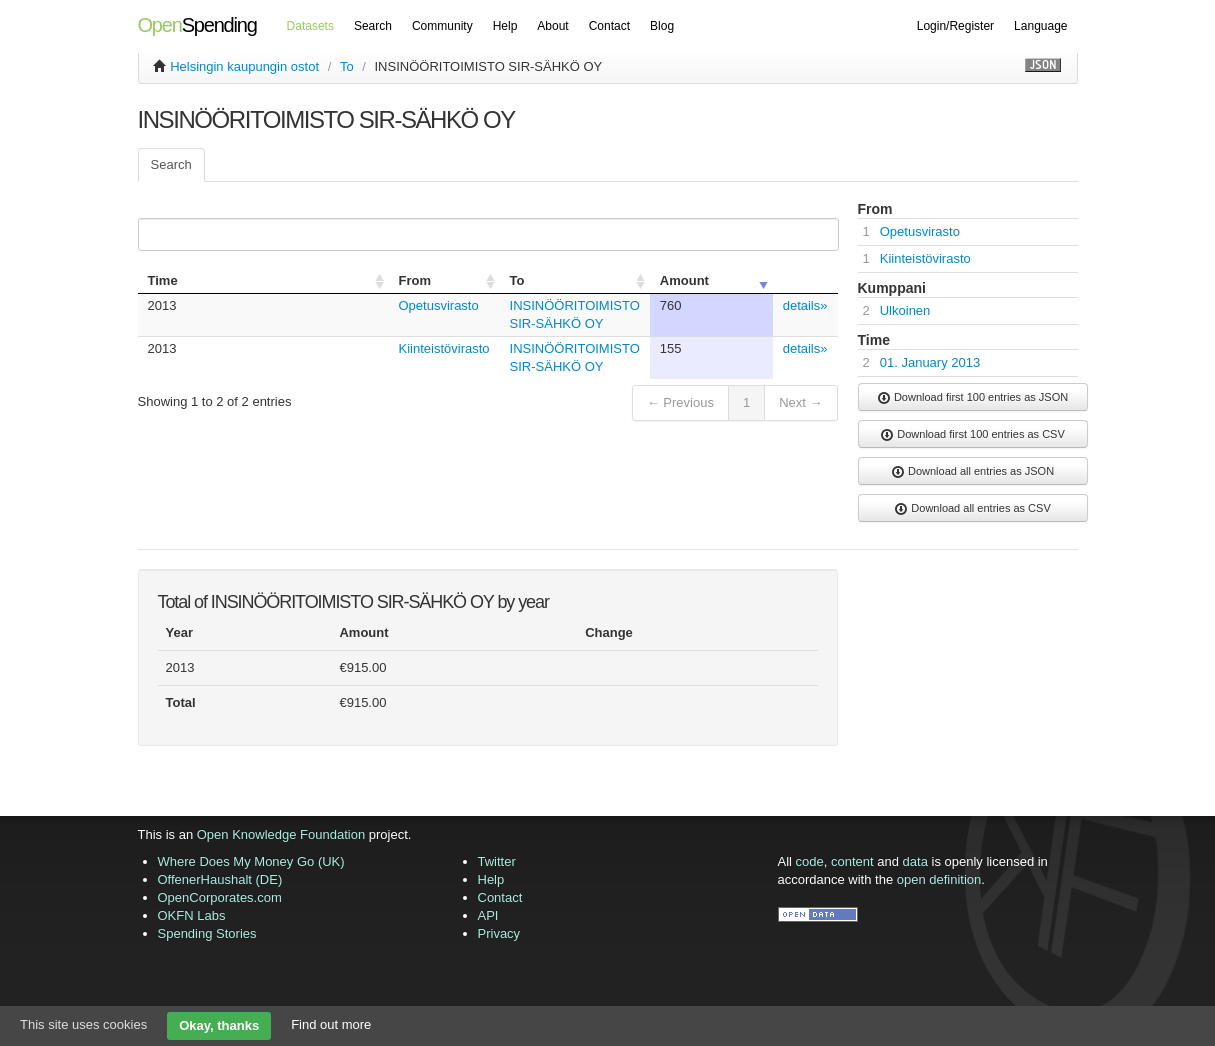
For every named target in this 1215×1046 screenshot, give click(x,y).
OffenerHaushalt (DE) (220, 879)
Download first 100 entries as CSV (972, 435)
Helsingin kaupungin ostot (244, 66)
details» (805, 305)
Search (373, 26)
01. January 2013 (930, 362)
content (852, 861)
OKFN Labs (192, 915)
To (347, 66)
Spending (197, 25)
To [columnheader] (517, 280)
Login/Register (955, 26)
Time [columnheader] (163, 280)
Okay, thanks (219, 1025)
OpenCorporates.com (220, 897)
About (552, 26)
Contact (609, 26)
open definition (939, 879)
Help (505, 26)
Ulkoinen (905, 310)
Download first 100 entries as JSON (972, 398)
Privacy (499, 933)
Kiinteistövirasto (444, 348)
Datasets (310, 26)
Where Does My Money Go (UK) (251, 861)
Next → (800, 402)
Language (1040, 26)
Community (442, 26)
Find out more (331, 1024)
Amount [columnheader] (684, 280)
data (915, 861)
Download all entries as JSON (972, 472)
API (488, 915)
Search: (484, 234)
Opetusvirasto (439, 305)
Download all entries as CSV (972, 509)
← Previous (680, 402)
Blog (662, 26)
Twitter (497, 861)
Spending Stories (207, 933)
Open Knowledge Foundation (281, 834)
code (810, 861)
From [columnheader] (415, 280)
